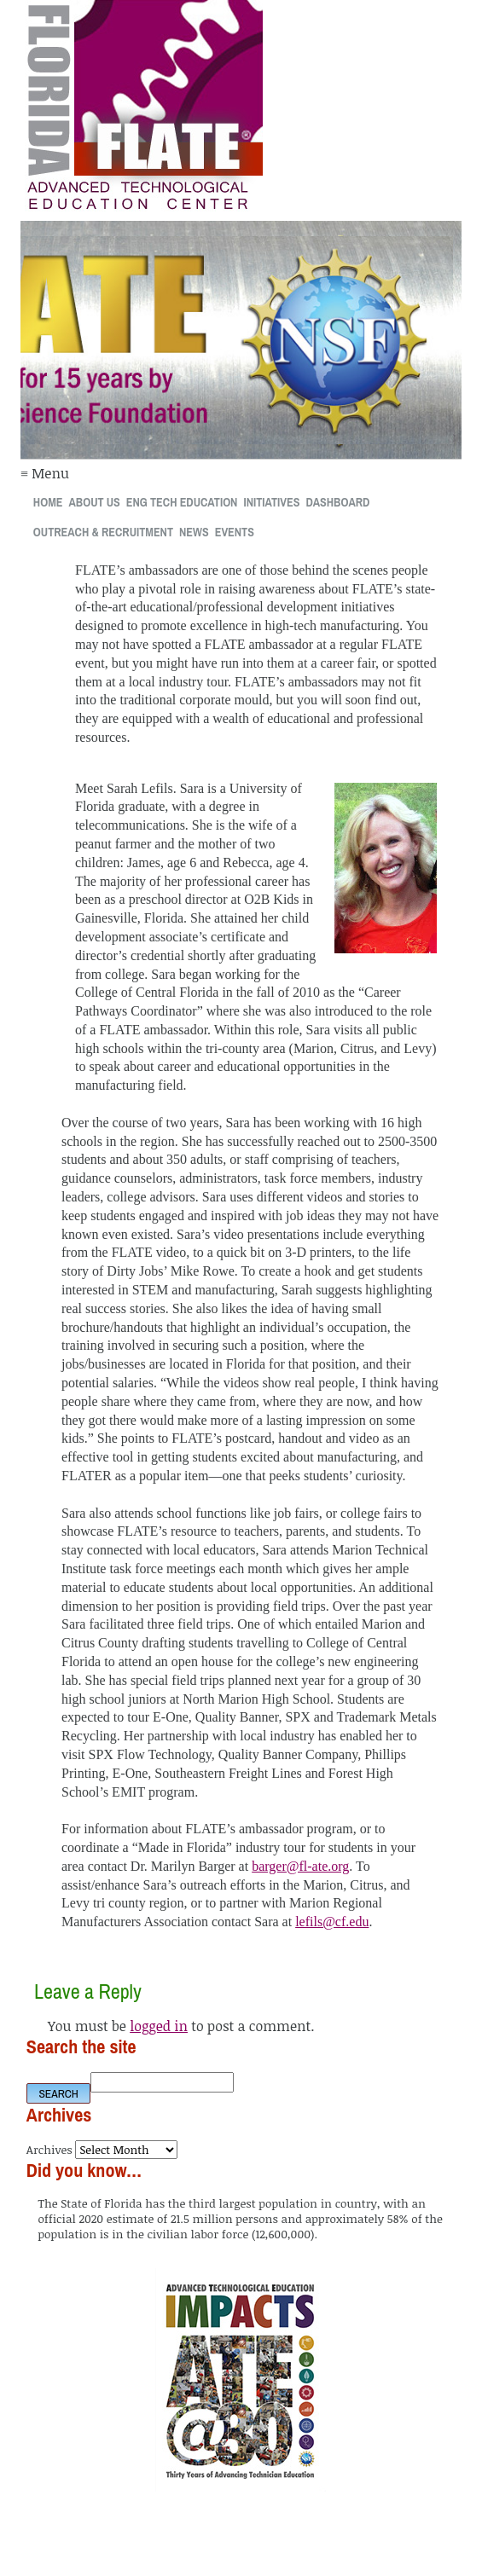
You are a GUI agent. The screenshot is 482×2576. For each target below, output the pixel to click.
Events (234, 532)
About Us (93, 502)
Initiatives (271, 502)
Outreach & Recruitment (103, 532)
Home (48, 502)
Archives (49, 2149)
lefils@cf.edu (332, 1921)
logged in (159, 2026)
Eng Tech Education (182, 502)
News (194, 532)
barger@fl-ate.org (300, 1866)
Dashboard (337, 502)
